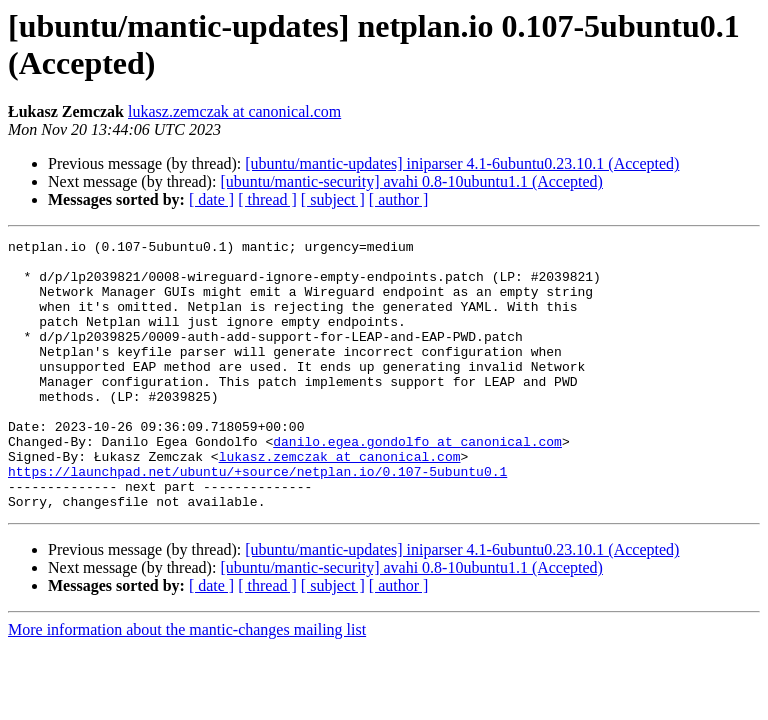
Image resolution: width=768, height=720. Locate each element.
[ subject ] (333, 199)
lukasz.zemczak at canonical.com (234, 111)
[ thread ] (267, 199)
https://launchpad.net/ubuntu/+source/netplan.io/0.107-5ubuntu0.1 (257, 519)
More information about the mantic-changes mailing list (187, 683)
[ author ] (399, 199)
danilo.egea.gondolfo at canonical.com (417, 483)
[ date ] (211, 199)
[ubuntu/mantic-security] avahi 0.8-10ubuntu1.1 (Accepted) (411, 181)
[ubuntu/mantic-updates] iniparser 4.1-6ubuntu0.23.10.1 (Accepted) (462, 163)
